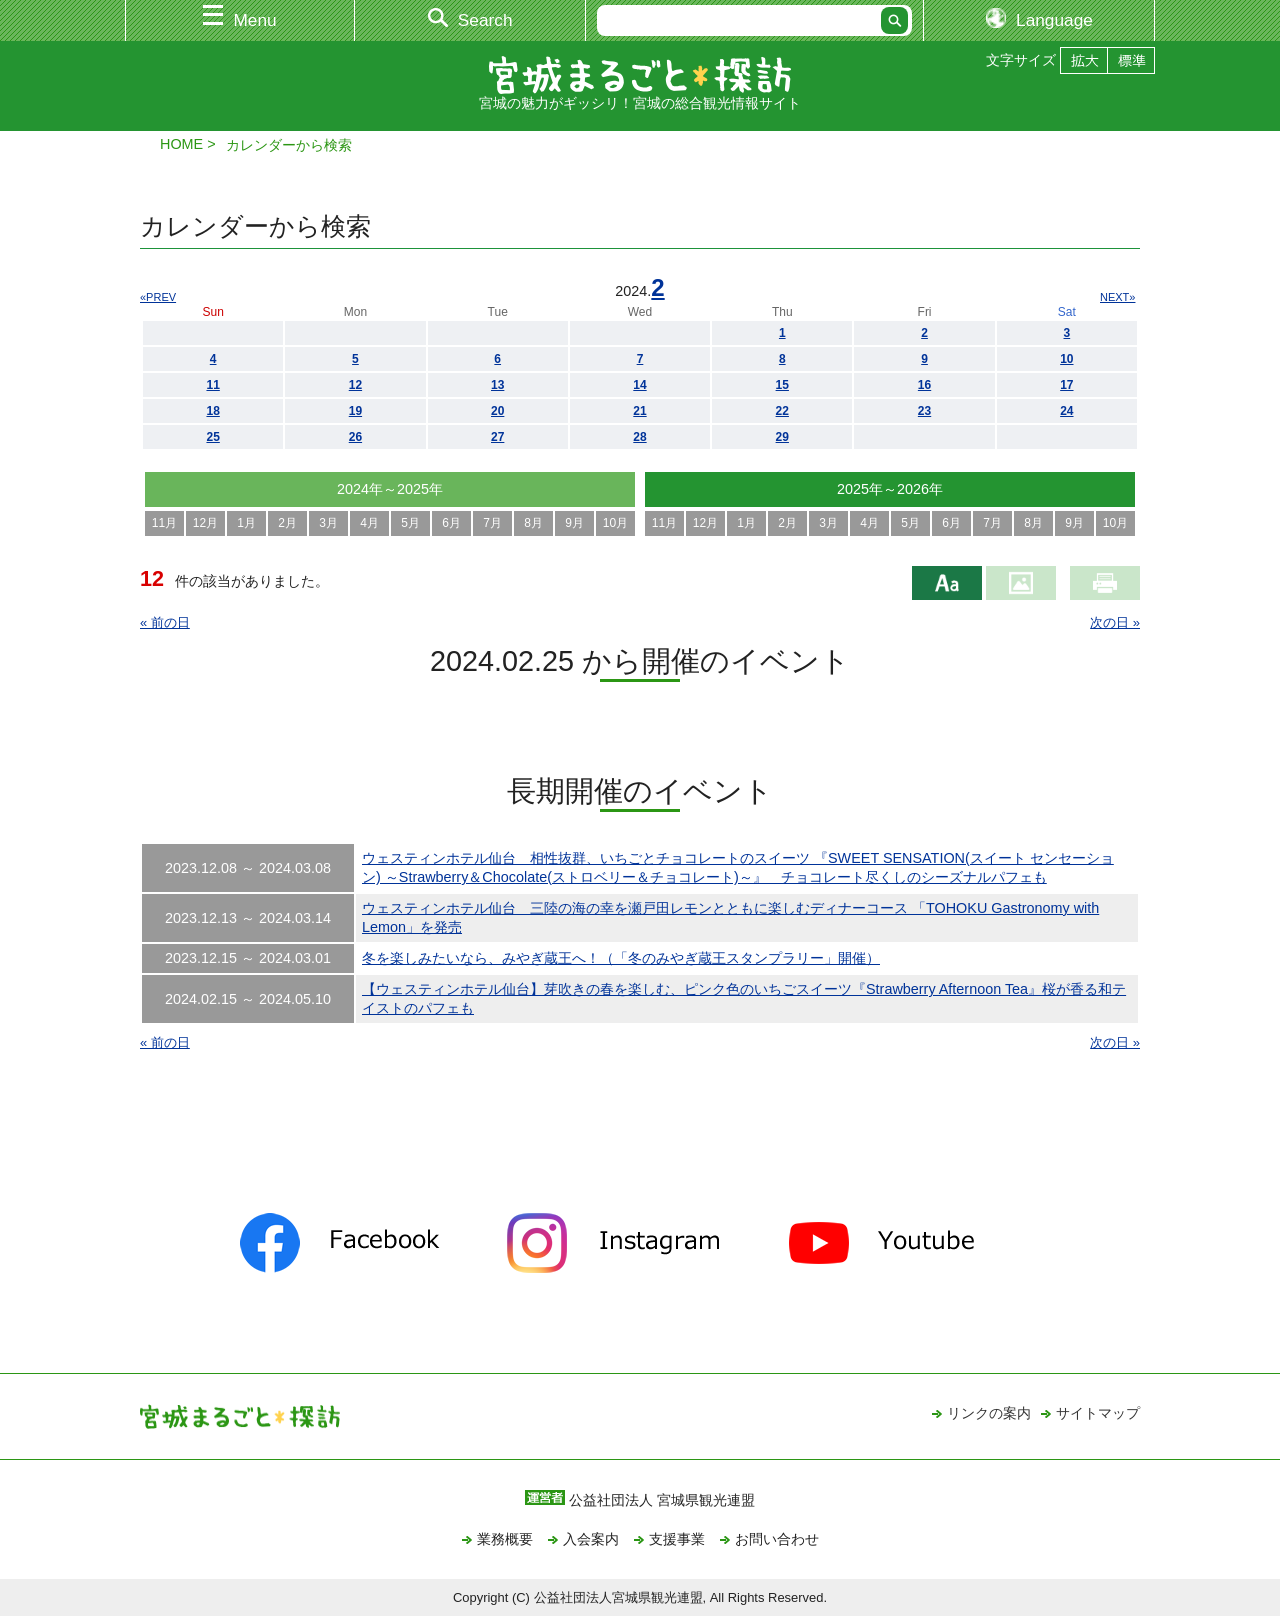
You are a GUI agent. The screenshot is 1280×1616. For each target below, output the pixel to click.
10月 (615, 523)
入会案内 (591, 1539)
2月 (287, 523)
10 (1066, 359)
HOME (181, 144)
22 (782, 411)
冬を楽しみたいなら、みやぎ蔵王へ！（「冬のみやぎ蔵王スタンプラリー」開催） (621, 958)
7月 (492, 523)
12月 (205, 523)
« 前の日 (165, 622)
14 (639, 385)
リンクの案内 (989, 1413)
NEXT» (1117, 297)
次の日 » (1115, 622)
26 (355, 437)
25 (212, 437)
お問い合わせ (777, 1539)
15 (782, 385)
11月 (164, 523)
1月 (246, 523)
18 (212, 411)
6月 (451, 523)
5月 (410, 523)
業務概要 (505, 1539)
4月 (369, 523)
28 (639, 437)
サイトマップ (1098, 1413)
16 (924, 385)
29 (782, 437)
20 (497, 411)
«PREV (158, 297)
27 (497, 437)
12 (355, 385)
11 (212, 385)
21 (639, 411)
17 (1066, 385)
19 (355, 411)
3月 (328, 523)
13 (497, 385)
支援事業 (677, 1539)
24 (1066, 411)
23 (924, 411)
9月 (574, 523)
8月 (533, 523)
